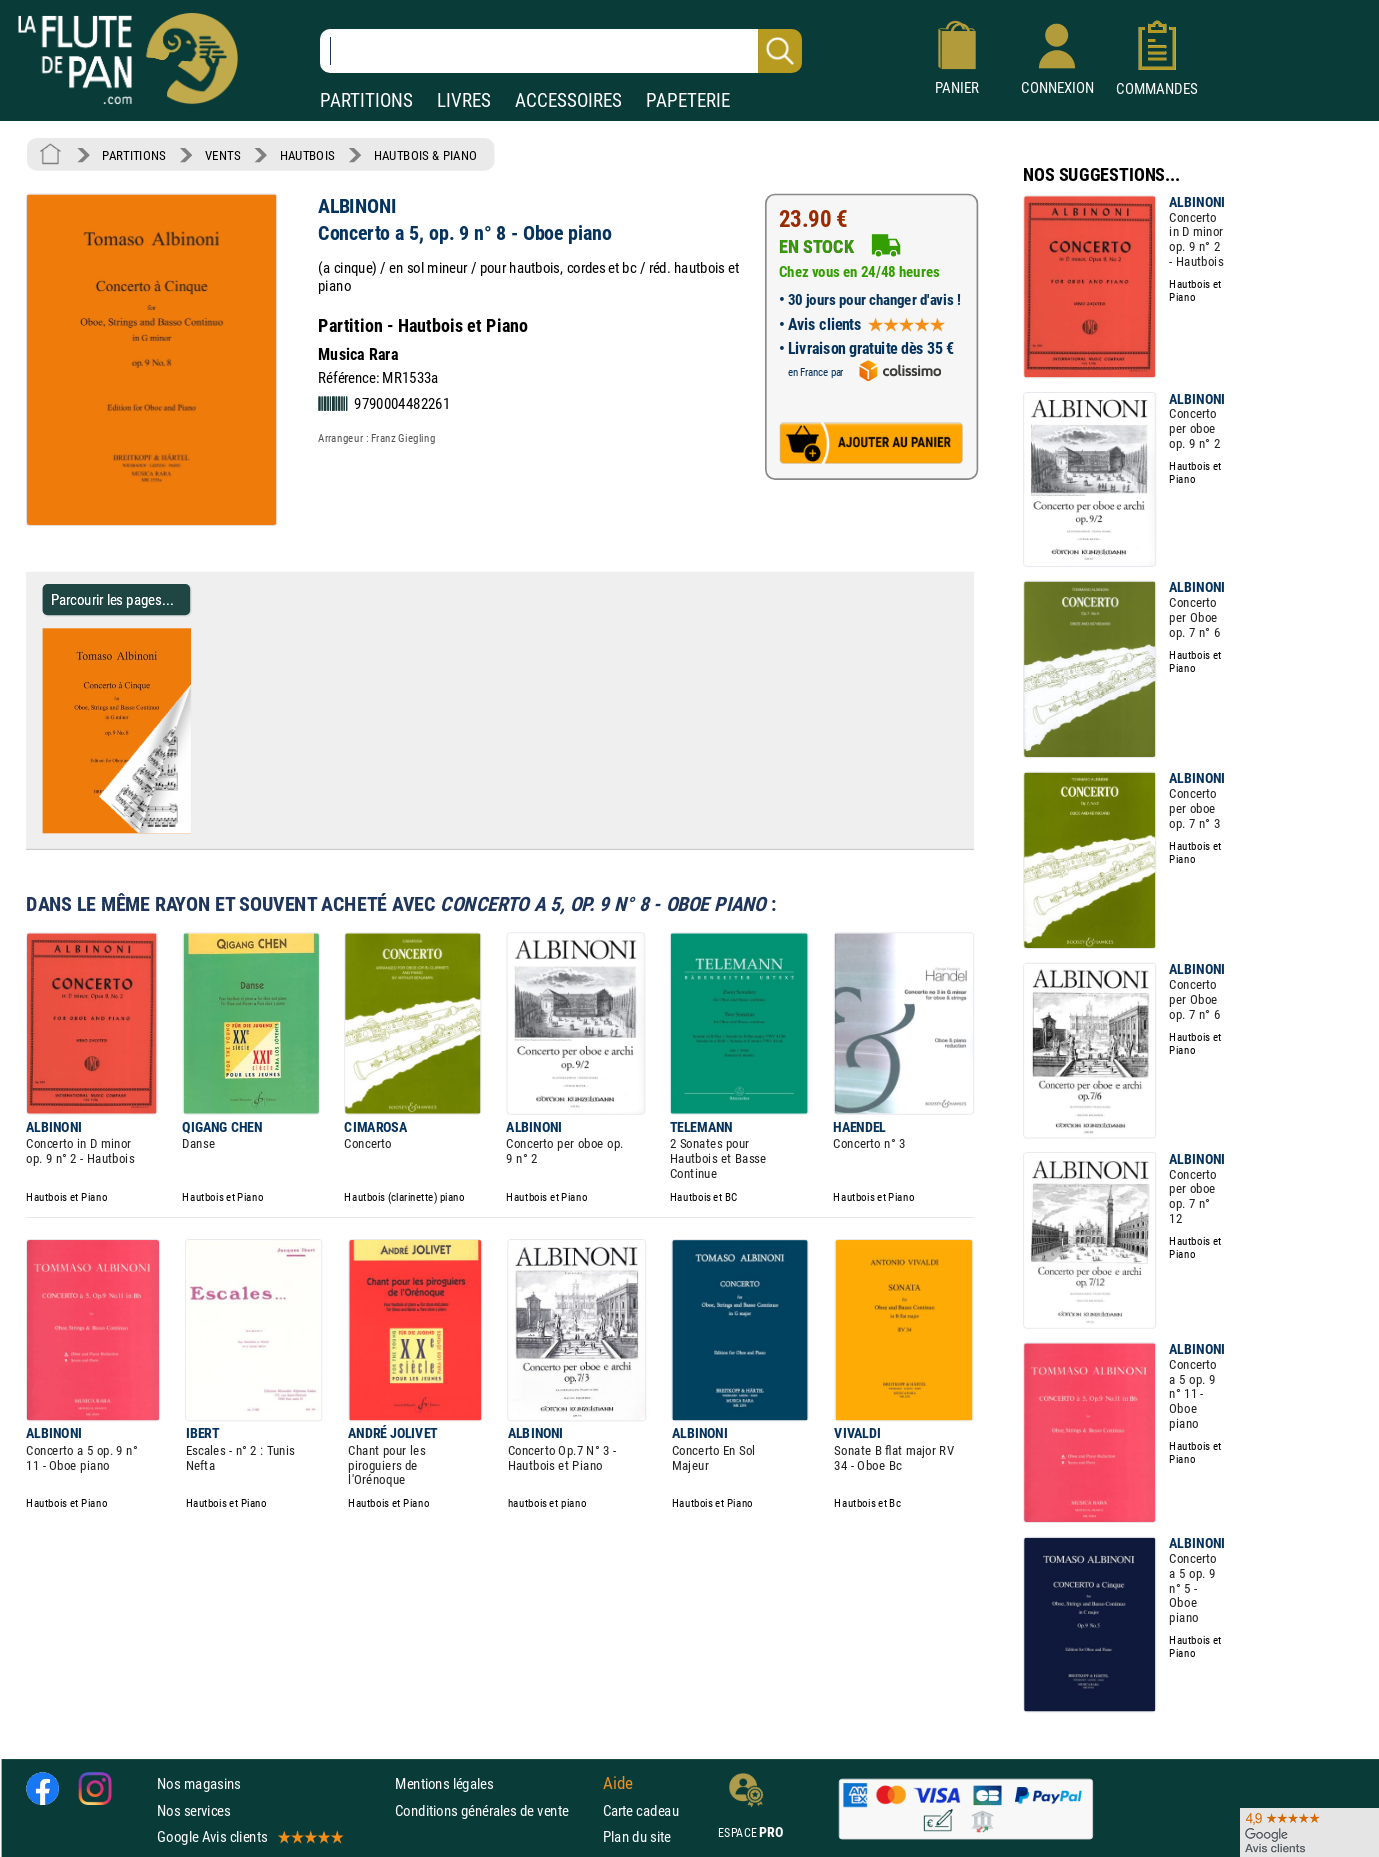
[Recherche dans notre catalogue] (561, 51)
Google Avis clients (249, 1836)
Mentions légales (444, 1783)
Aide (618, 1783)
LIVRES (464, 100)
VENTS (222, 155)
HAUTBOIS (307, 155)
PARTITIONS (366, 100)
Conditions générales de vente (494, 1809)
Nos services (193, 1809)
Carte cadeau (641, 1809)
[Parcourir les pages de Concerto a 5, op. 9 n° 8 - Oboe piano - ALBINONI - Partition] (182, 829)
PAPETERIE (688, 100)
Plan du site (637, 1836)
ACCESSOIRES (568, 100)
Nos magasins (199, 1783)
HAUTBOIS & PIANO (425, 155)
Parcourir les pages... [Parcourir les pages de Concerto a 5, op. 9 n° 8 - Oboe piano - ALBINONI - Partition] (112, 599)
